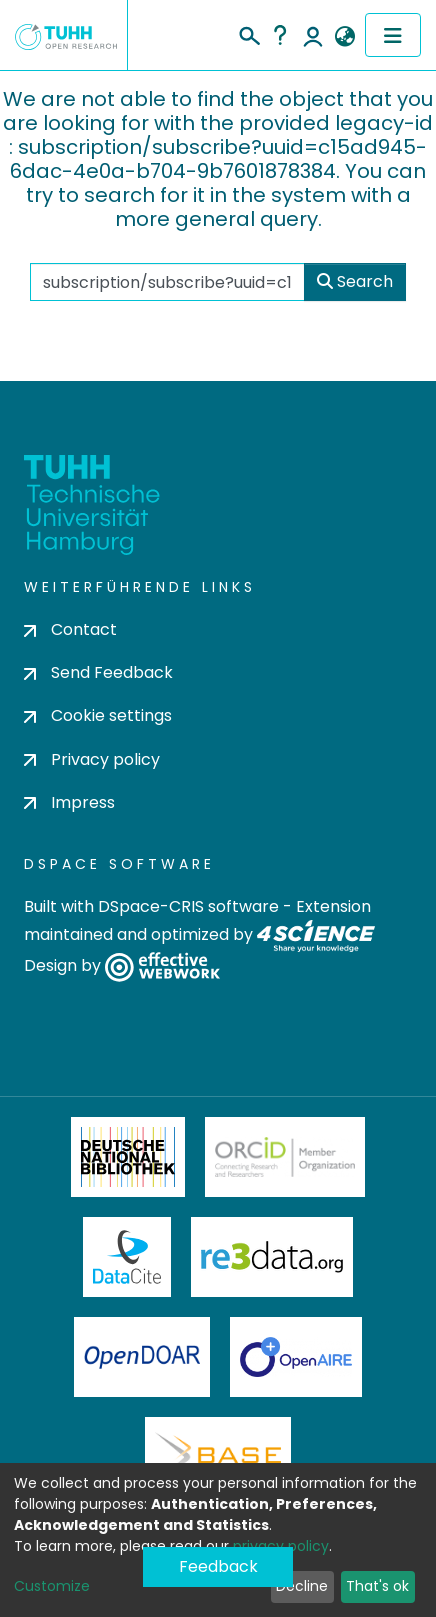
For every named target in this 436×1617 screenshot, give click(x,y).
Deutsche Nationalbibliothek (128, 1157)
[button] (344, 37)
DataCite (127, 1257)
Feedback (218, 1566)
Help (280, 35)
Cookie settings (98, 715)
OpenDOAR (142, 1357)
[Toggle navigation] (393, 35)
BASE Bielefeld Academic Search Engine (218, 1457)
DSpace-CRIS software (188, 906)
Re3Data (272, 1257)
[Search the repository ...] (167, 282)
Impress (69, 802)
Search (355, 281)
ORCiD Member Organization (285, 1157)
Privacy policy (92, 759)
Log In (313, 35)
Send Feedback (98, 672)
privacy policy (281, 1546)
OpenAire (296, 1357)
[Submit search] (248, 33)
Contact (70, 629)
